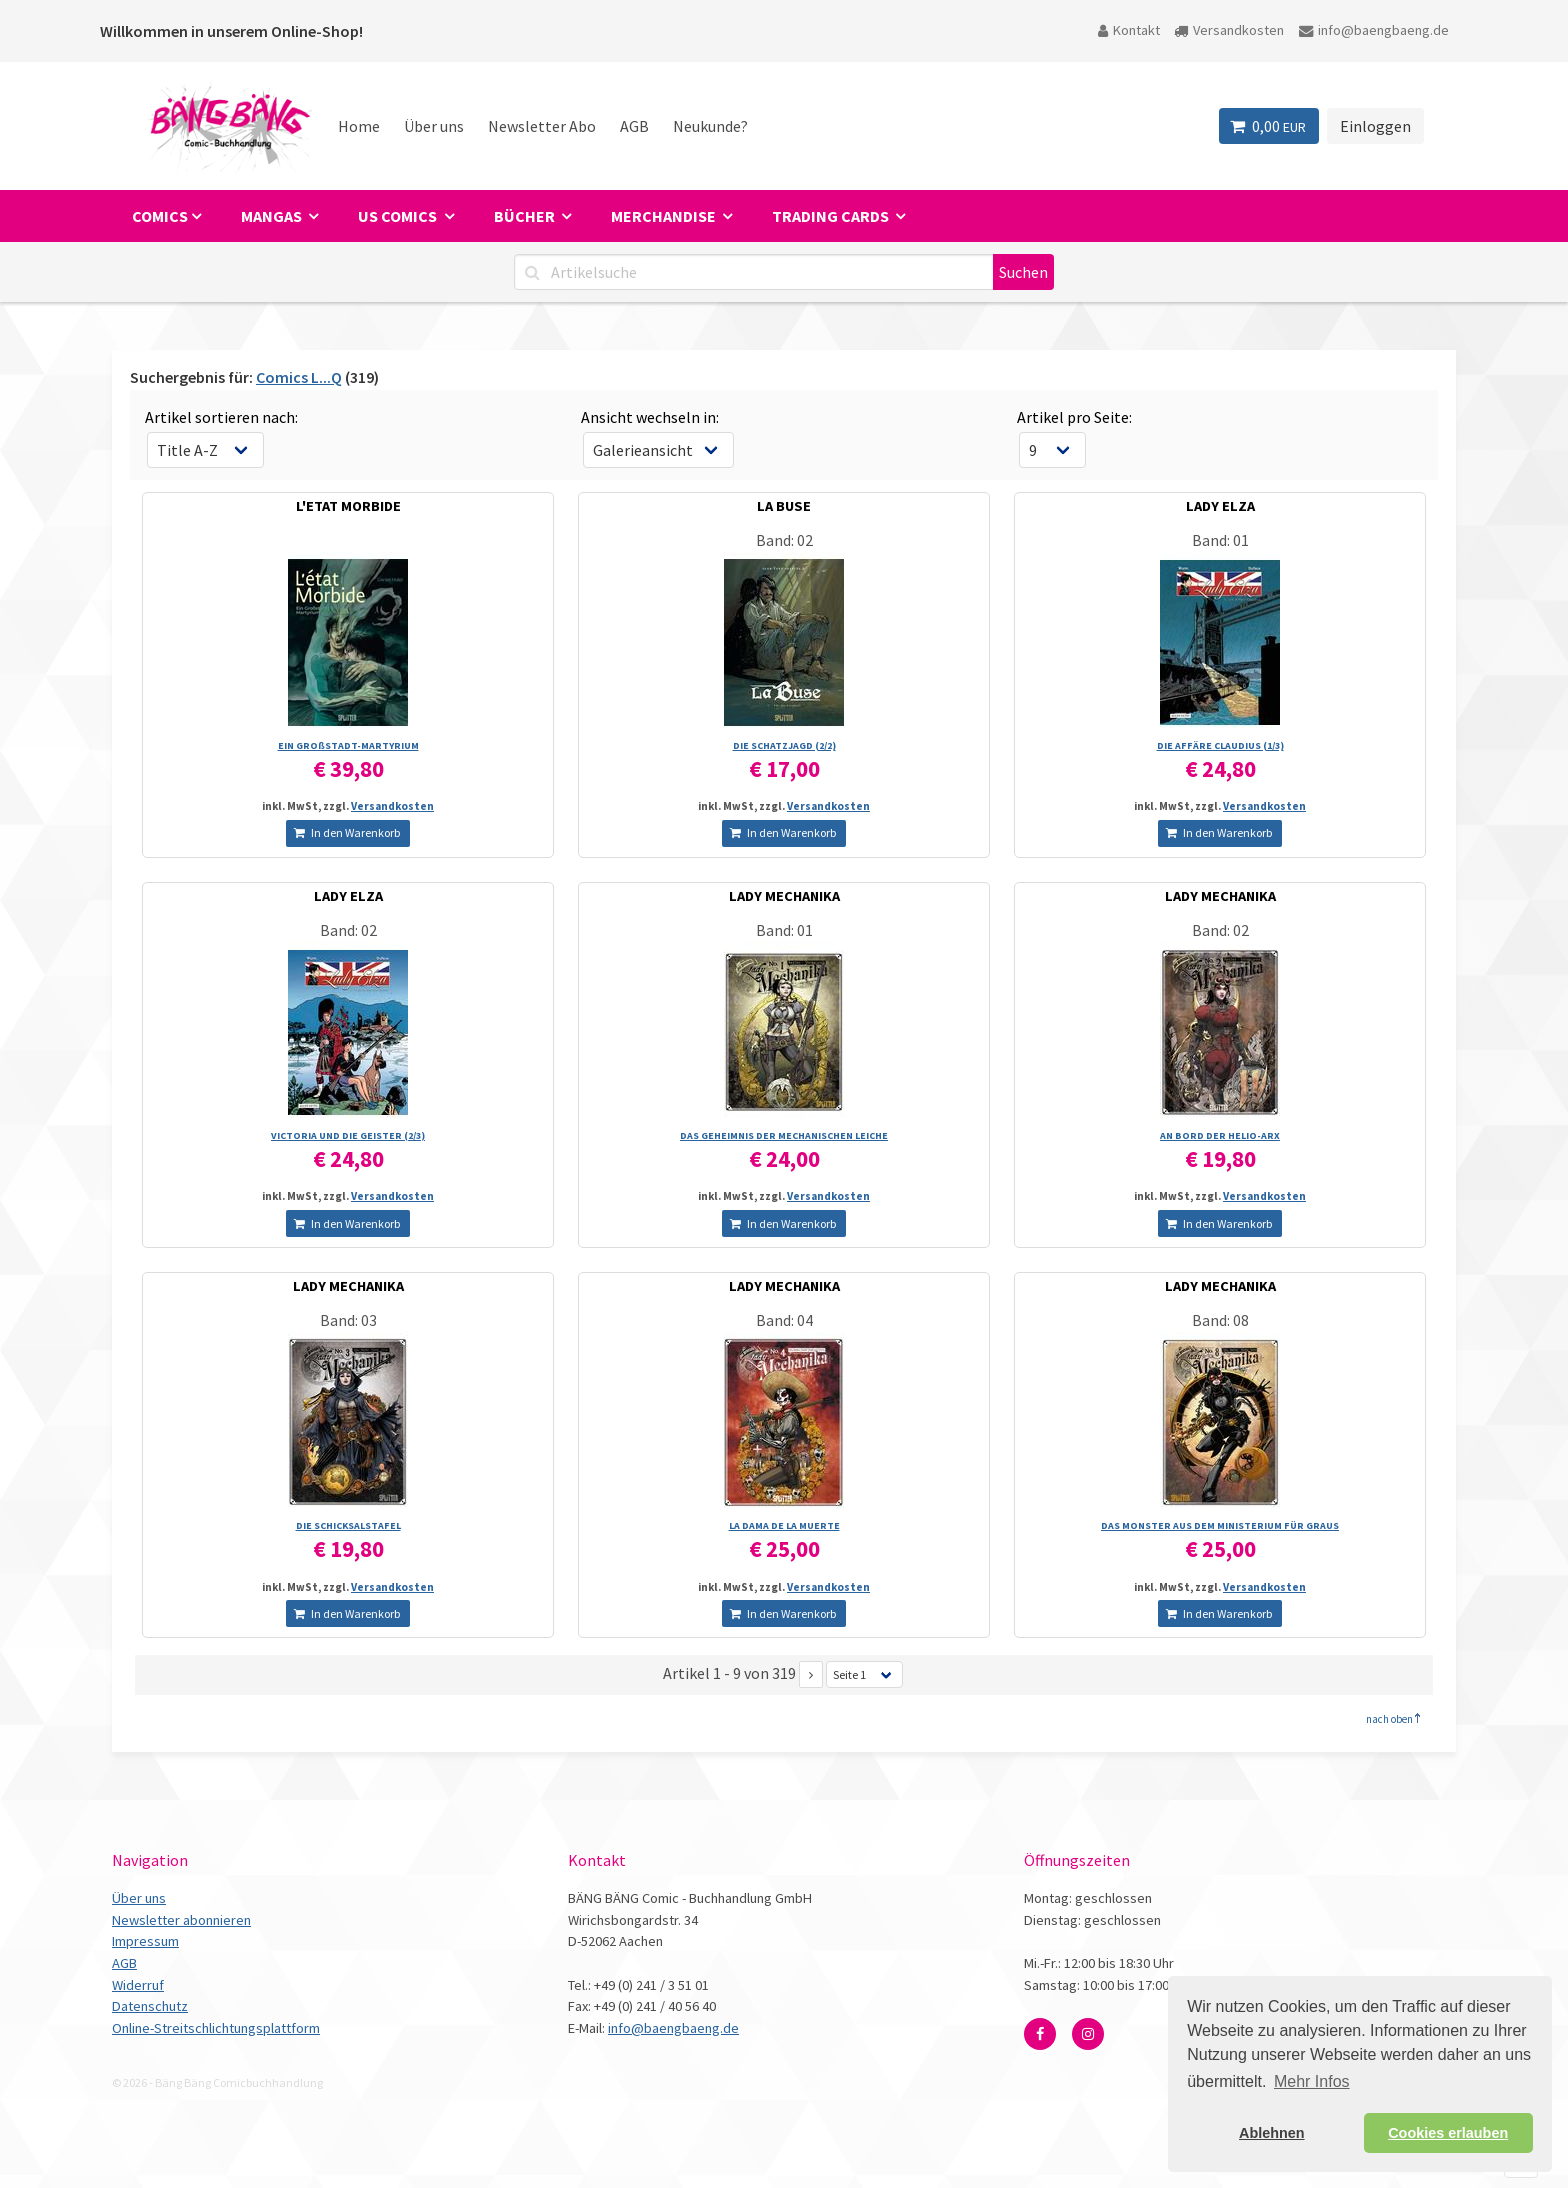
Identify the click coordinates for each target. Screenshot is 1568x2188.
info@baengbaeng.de (1374, 30)
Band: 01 (1220, 540)
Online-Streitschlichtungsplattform (216, 2028)
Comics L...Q (299, 377)
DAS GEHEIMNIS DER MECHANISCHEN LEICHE (784, 1135)
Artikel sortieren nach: (221, 417)
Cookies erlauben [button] (1448, 2133)
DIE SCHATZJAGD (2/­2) (784, 745)
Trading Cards (832, 216)
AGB (634, 126)
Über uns (434, 126)
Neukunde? (710, 126)
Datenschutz (150, 2006)
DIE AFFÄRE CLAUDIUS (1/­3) (1220, 745)
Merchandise (665, 216)
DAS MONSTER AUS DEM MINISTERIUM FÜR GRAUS (1220, 1525)
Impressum (145, 1941)
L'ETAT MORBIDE (348, 506)
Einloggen (1375, 126)
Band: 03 (348, 1320)
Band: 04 (784, 1320)
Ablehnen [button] (1272, 2133)
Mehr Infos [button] (1312, 2081)
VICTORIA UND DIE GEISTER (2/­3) (348, 1135)
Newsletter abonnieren (181, 1920)
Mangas (273, 216)
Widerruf (138, 1985)
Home (359, 126)
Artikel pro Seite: (1074, 417)
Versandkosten (1229, 30)
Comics (160, 216)
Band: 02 (784, 540)
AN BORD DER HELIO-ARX (1220, 1135)
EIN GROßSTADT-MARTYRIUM (348, 745)
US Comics (399, 216)
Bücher (526, 216)
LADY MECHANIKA (784, 896)
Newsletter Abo (542, 126)
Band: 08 (1220, 1320)
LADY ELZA (1220, 506)
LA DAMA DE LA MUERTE (784, 1525)
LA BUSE (784, 506)
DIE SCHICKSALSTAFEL (348, 1525)
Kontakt (1129, 30)
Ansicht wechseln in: (650, 417)
